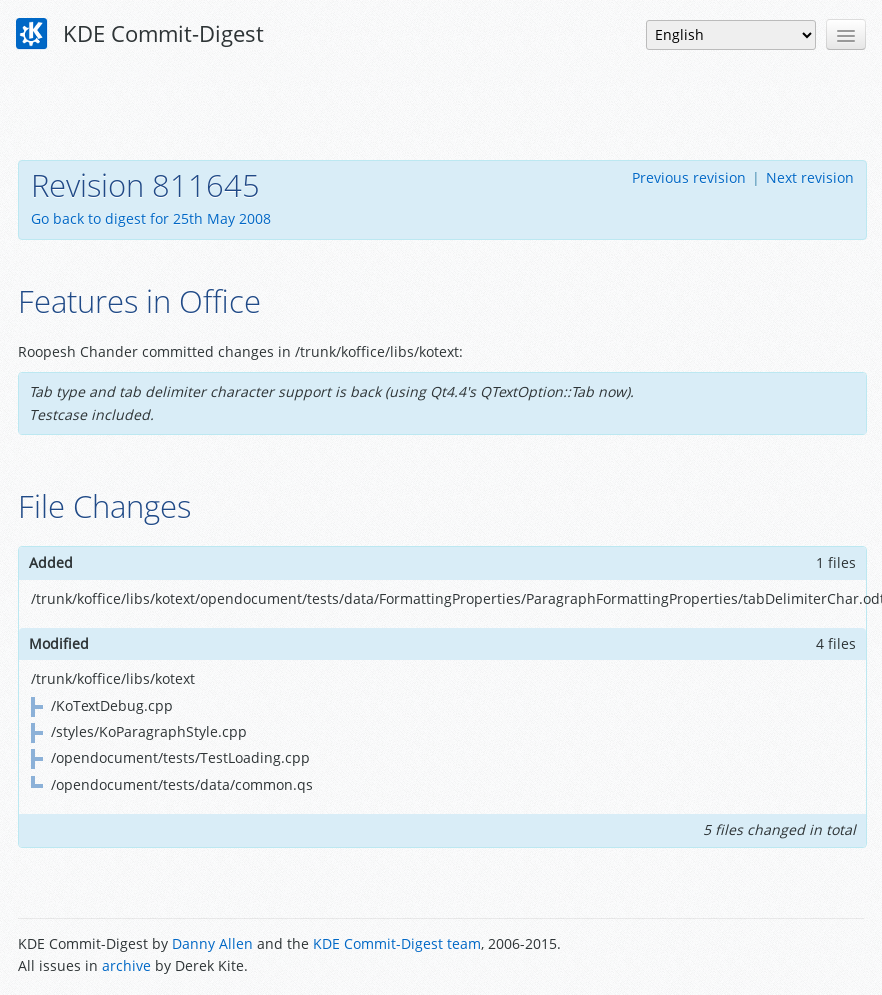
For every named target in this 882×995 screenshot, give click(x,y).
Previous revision (689, 177)
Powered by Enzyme (788, 957)
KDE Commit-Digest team (397, 943)
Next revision (810, 177)
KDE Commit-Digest (140, 34)
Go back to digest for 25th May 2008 (151, 218)
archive (126, 965)
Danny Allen (212, 943)
